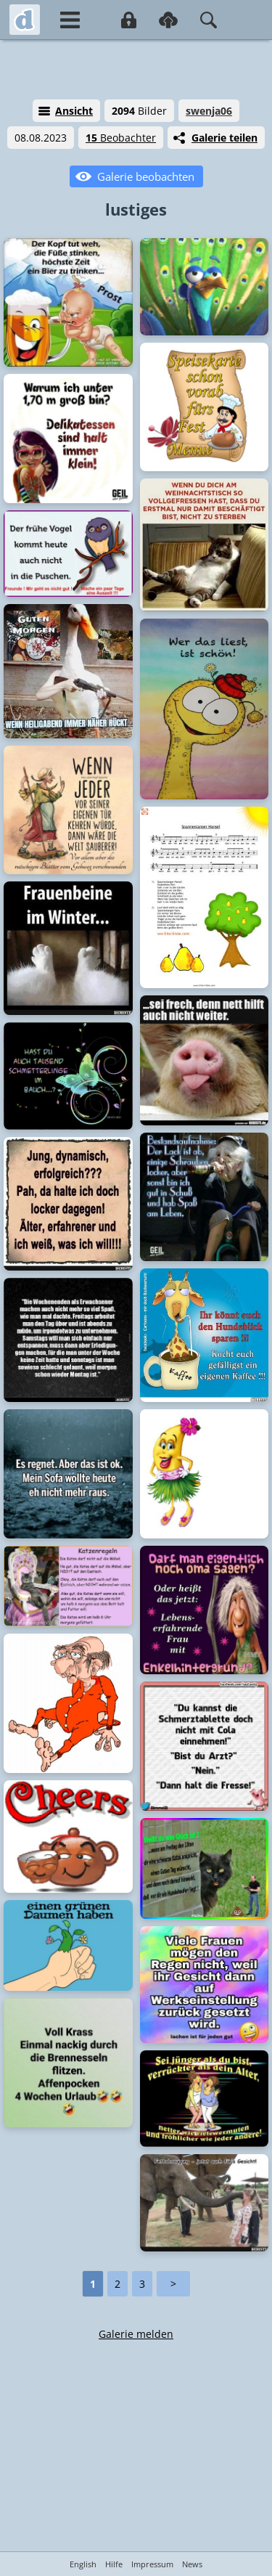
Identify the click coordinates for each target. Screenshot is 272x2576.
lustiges (136, 209)
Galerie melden (136, 2334)
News (192, 2564)
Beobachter (121, 137)
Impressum (152, 2564)
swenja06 (209, 111)
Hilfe (114, 2564)
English (83, 2564)
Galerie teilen (224, 137)
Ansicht (74, 111)
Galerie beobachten (145, 176)
